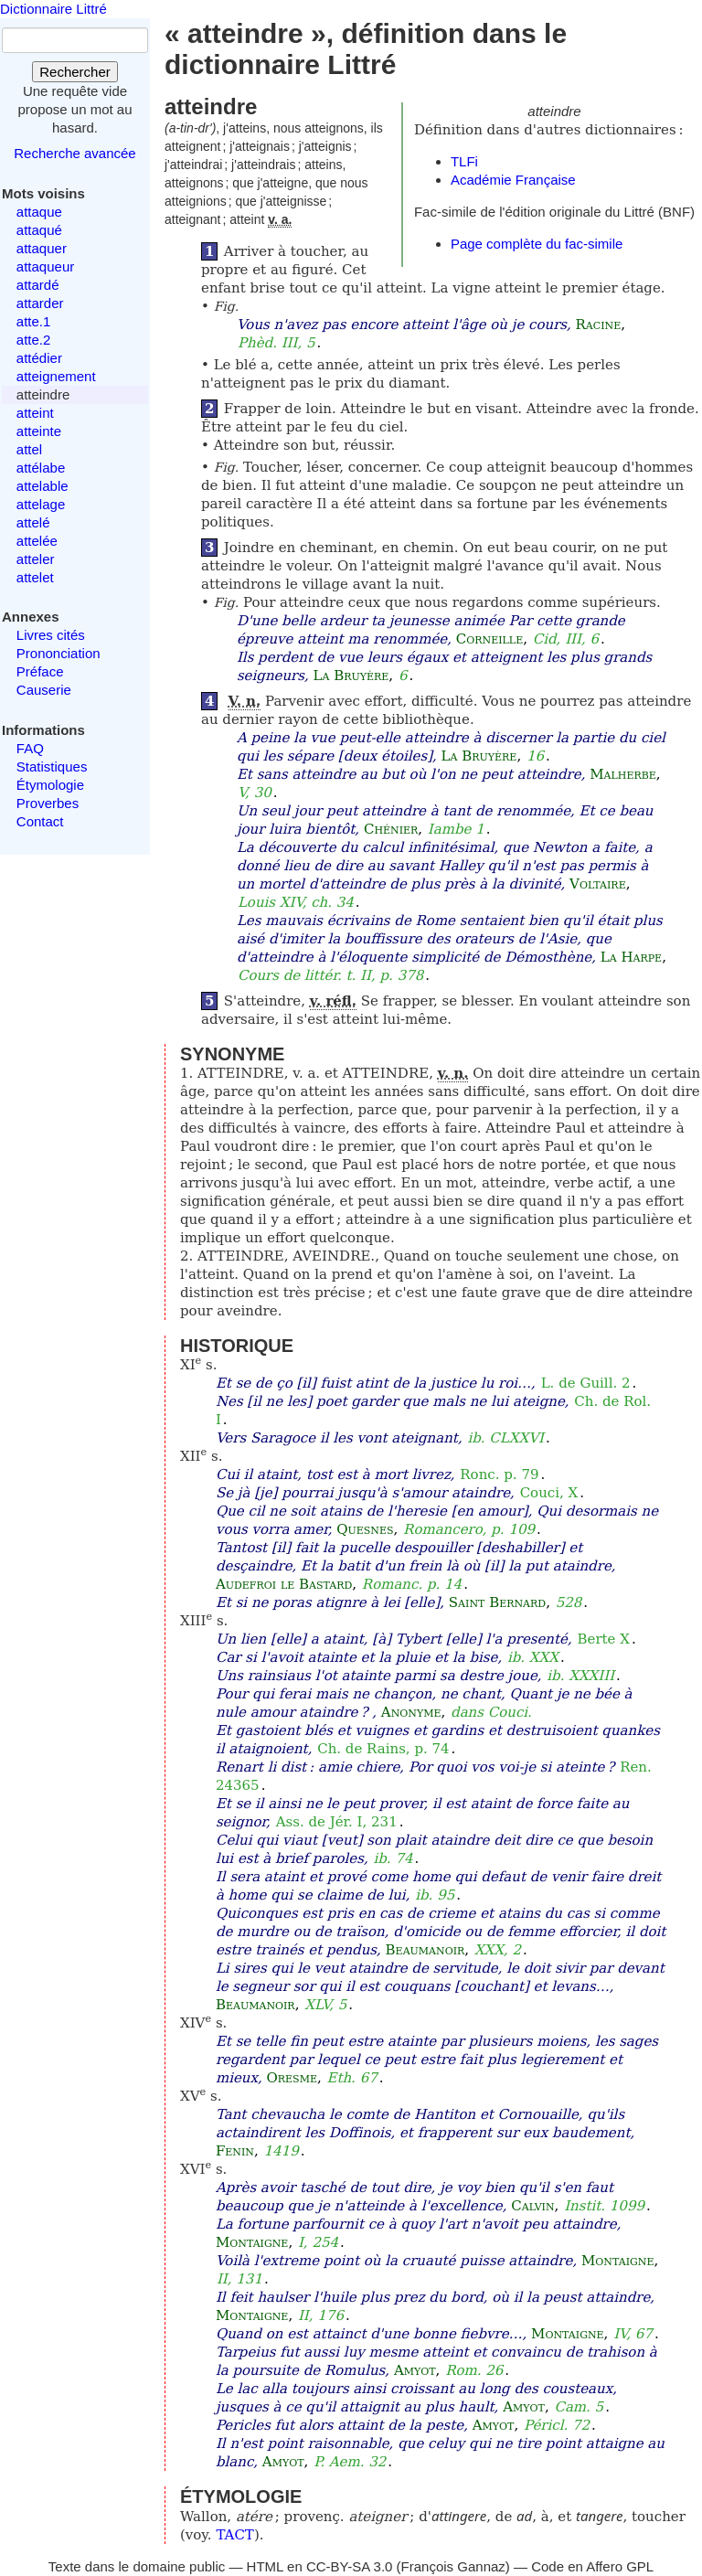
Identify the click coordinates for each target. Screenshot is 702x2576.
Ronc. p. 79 (499, 1474)
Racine (599, 324)
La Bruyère (351, 675)
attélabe (40, 467)
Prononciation (58, 653)
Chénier (391, 829)
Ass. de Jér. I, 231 (337, 1822)
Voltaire (597, 884)
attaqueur (45, 266)
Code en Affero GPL (592, 2566)
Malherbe (623, 774)
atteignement (56, 376)
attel (29, 449)
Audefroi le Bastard (284, 1584)
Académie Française (513, 179)
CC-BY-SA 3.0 (349, 2566)
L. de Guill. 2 (586, 1383)
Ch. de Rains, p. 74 (383, 1748)
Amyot (415, 2370)
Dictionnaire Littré (53, 8)
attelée (37, 540)
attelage (40, 504)
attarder (40, 303)
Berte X (603, 1639)
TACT (235, 2535)
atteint (35, 412)
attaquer (41, 248)
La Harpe (631, 957)
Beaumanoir (425, 1950)
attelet (35, 577)
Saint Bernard (497, 1602)
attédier (39, 358)
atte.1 (33, 321)
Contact (40, 821)
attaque (39, 211)
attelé (33, 522)
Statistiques (52, 766)
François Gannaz (453, 2566)
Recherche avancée (74, 153)
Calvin (532, 2206)
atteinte (38, 431)
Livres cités (50, 635)
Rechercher (75, 72)
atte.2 (33, 339)
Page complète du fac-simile (536, 243)
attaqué (39, 230)
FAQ (30, 748)
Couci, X (549, 1493)
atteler (35, 559)
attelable (42, 486)
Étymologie (50, 785)
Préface (40, 671)
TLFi (464, 161)
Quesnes (364, 1529)
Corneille (489, 639)
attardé (37, 285)
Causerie (43, 689)
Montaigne (252, 2242)
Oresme (291, 2078)
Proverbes (47, 803)
